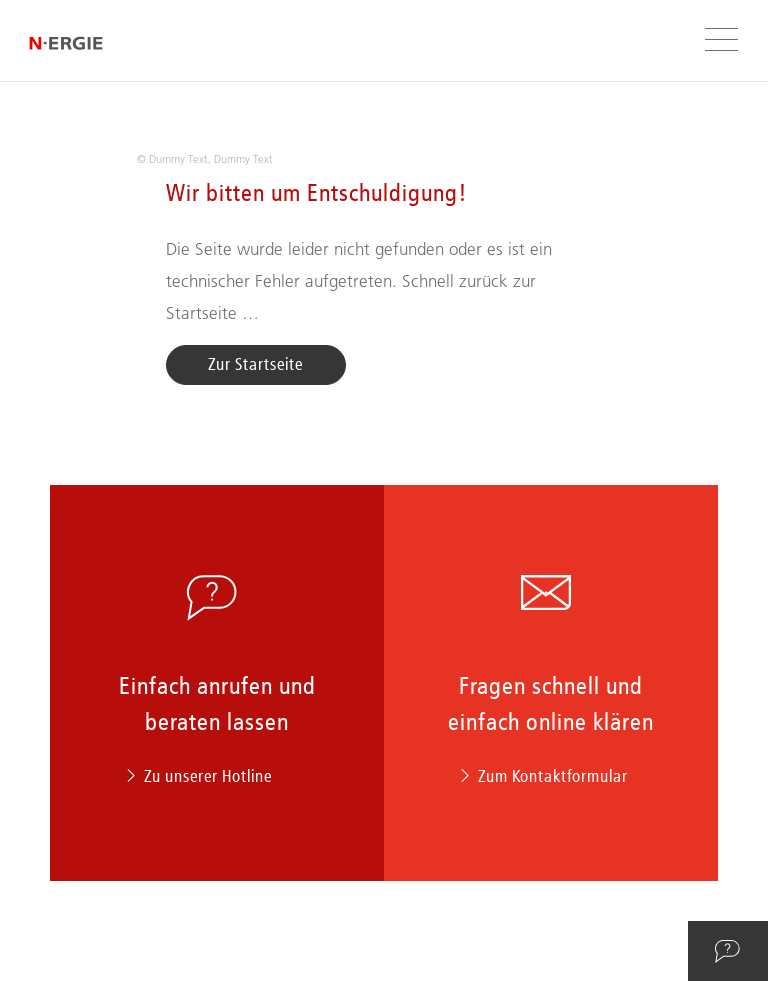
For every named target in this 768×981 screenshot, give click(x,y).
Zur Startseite (255, 364)
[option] (384, 148)
